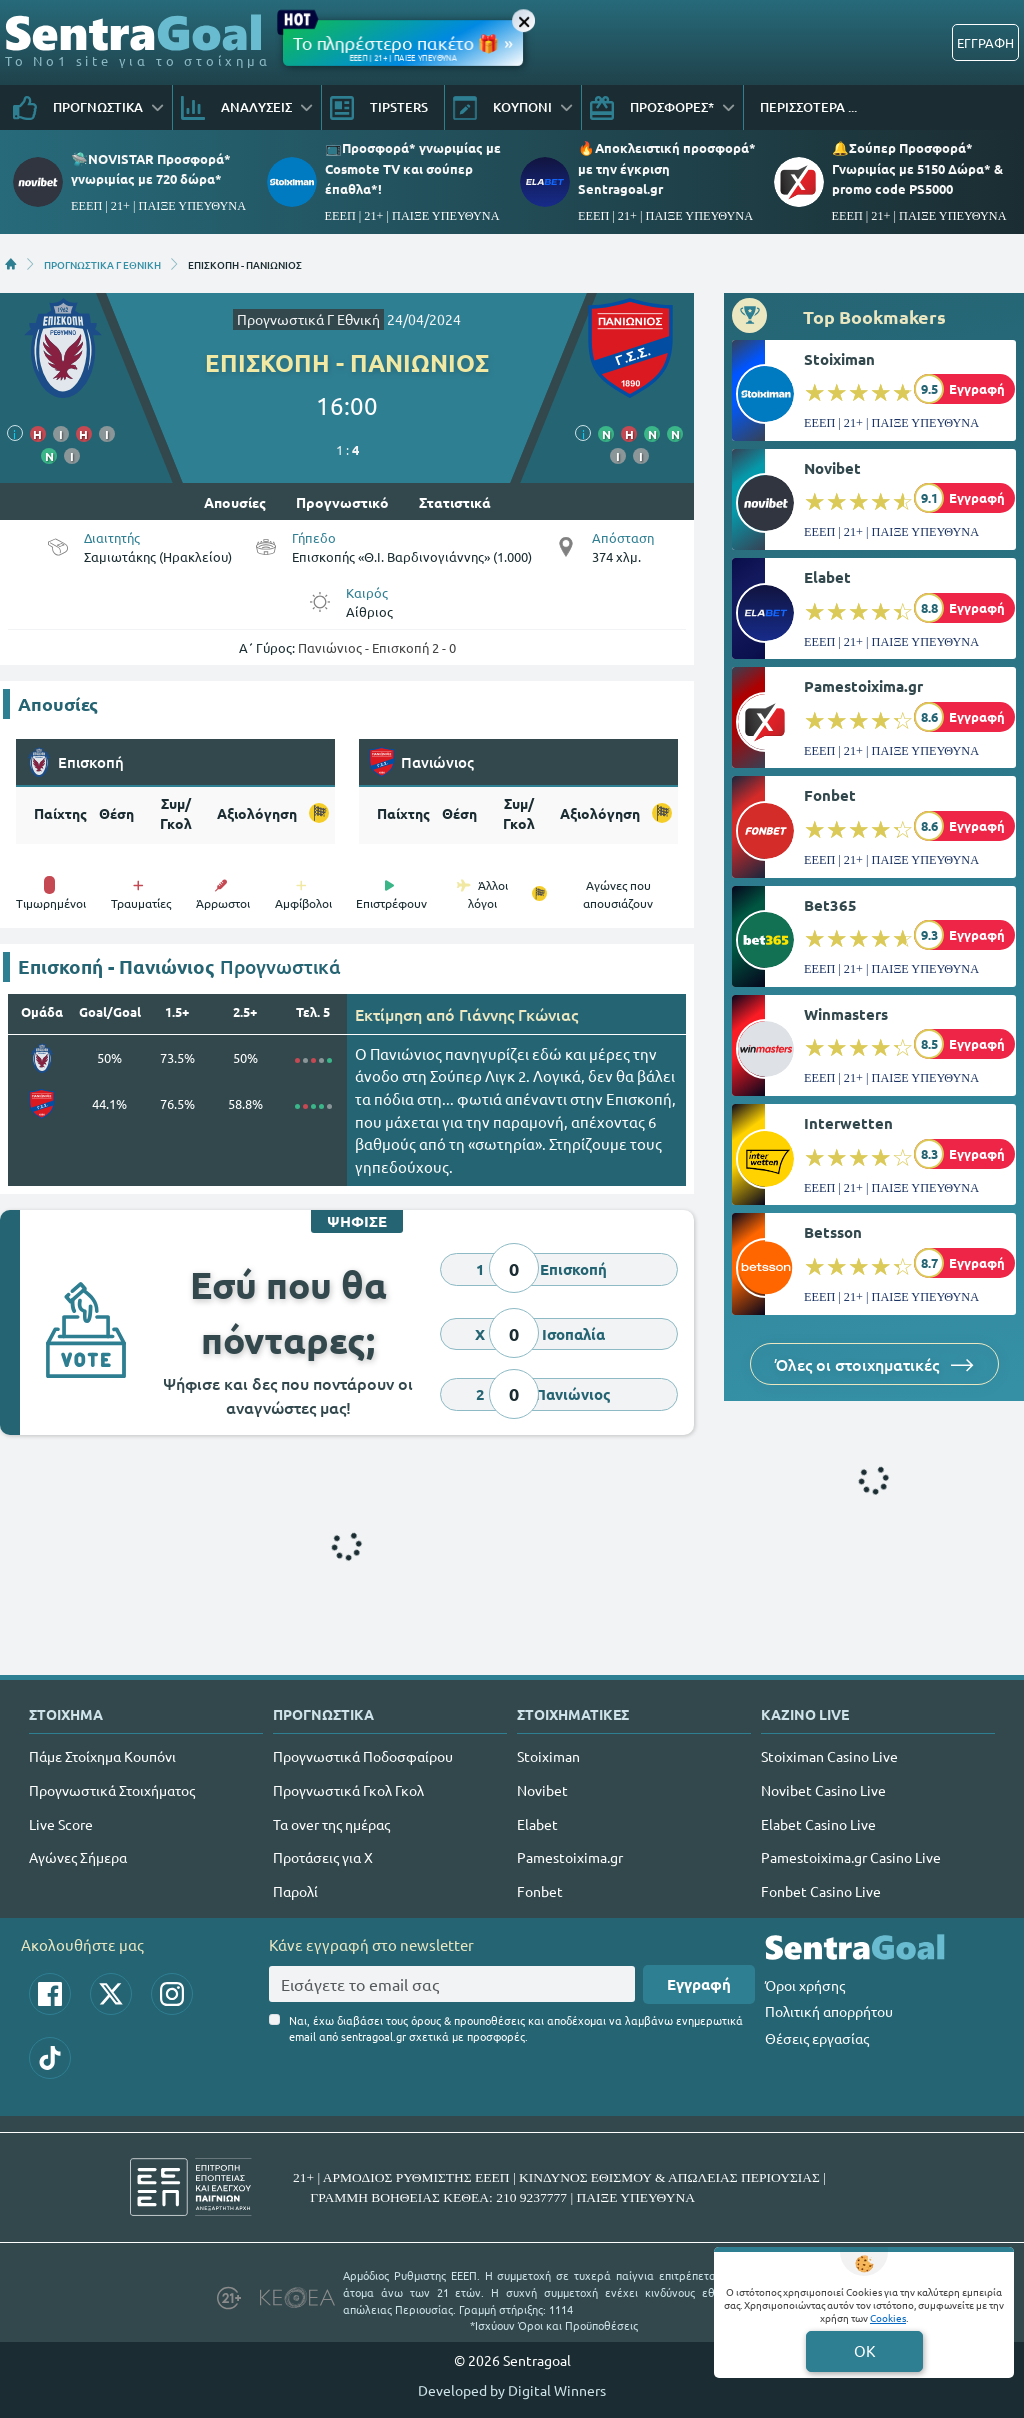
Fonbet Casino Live (821, 1891)
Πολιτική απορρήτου (829, 2011)
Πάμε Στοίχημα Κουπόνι (102, 1756)
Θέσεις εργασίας (817, 2038)
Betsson (833, 1232)
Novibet (832, 468)
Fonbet (830, 795)
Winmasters (846, 1014)
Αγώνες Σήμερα (78, 1857)
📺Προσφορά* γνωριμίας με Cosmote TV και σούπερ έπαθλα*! (413, 167)
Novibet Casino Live (823, 1790)
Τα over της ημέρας (331, 1824)
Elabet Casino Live (818, 1824)
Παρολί (295, 1891)
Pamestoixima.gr (863, 686)
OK (864, 2350)
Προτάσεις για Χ (323, 1857)
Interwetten (848, 1123)
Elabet (827, 577)
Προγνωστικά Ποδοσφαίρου (363, 1756)
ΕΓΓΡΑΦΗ (985, 42)
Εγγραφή (699, 1984)
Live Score (61, 1824)
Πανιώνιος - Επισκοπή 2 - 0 (377, 647)
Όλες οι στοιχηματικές (874, 1364)
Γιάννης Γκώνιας (518, 1014)
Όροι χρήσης (805, 1985)
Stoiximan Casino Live (829, 1756)
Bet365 (830, 905)
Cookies (888, 2317)
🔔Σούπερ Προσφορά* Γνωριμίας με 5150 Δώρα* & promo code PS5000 (917, 167)
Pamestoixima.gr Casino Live (851, 1857)
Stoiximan (839, 359)
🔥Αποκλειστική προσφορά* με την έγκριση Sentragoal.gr (667, 167)
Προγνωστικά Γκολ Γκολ (348, 1790)
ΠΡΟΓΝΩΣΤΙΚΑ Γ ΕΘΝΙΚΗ (102, 264)
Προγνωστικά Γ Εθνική (308, 319)
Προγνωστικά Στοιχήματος (112, 1790)
